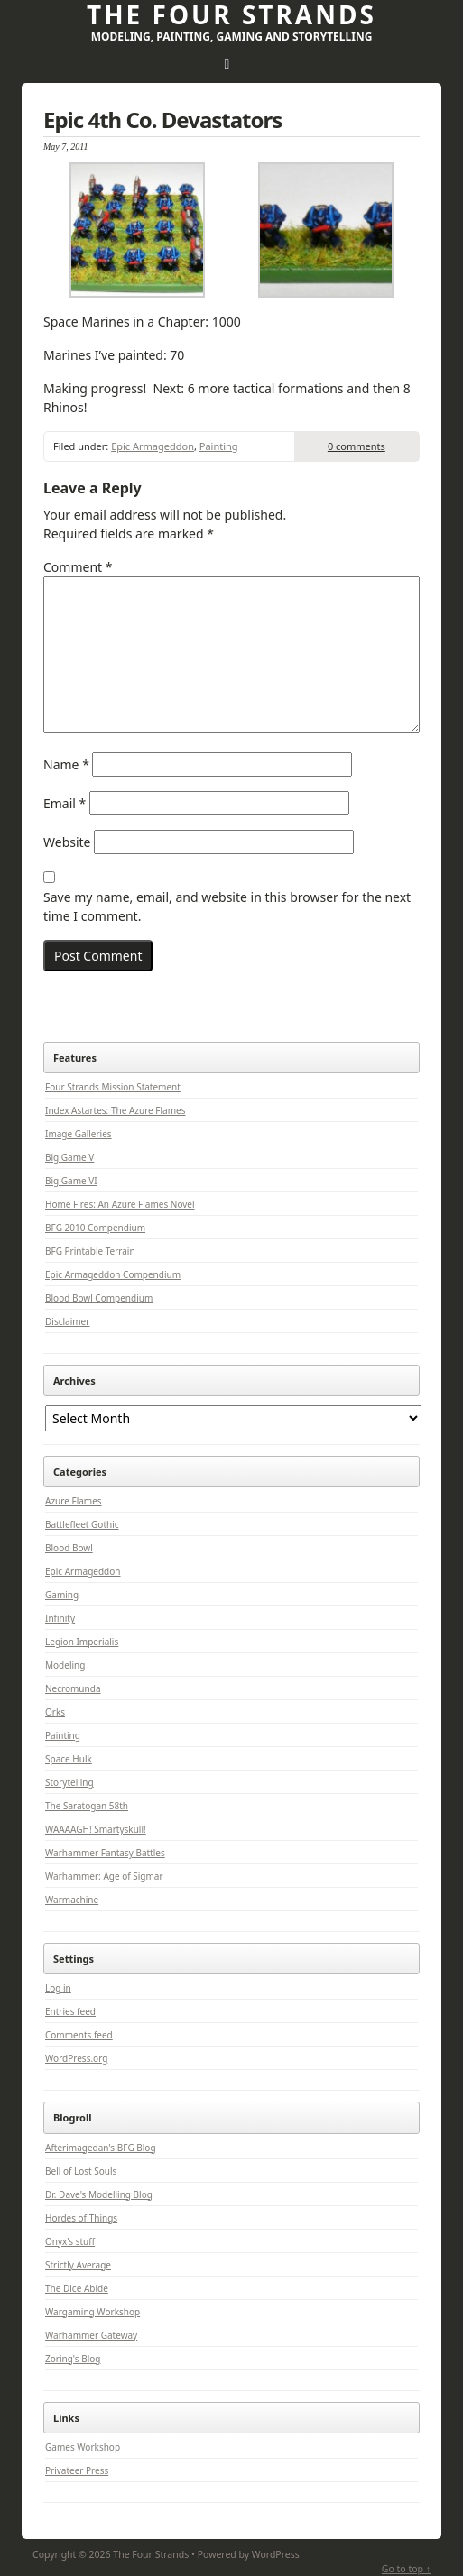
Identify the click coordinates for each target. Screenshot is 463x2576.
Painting (218, 446)
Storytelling (69, 1782)
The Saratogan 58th (86, 1805)
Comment (77, 566)
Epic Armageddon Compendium (113, 1274)
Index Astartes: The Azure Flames (115, 1110)
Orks (55, 1712)
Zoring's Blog (72, 2358)
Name (66, 764)
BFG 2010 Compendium (95, 1227)
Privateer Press (76, 2470)
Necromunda (73, 1688)
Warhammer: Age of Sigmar (104, 1876)
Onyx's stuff (70, 2241)
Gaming (62, 1594)
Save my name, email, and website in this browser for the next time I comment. (227, 906)
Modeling (65, 1665)
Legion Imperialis (81, 1641)
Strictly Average (78, 2265)
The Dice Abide (76, 2288)
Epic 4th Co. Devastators (162, 119)
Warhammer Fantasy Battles (105, 1852)
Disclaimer (67, 1321)
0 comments (356, 446)
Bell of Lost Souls (80, 2171)
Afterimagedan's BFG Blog (100, 2147)
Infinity (60, 1618)
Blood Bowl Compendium (99, 1298)
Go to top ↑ (406, 2568)
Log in (58, 1988)
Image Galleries (78, 1133)
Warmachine (71, 1899)
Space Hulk (68, 1759)
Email (64, 803)
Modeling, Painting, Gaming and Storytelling (232, 36)
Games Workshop (82, 2447)
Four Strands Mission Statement (113, 1087)
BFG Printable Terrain (90, 1251)
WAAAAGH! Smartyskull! (95, 1829)
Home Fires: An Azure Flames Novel (120, 1204)
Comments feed (79, 2035)
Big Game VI (71, 1180)
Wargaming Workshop (92, 2311)
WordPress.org (76, 2058)
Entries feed (70, 2011)
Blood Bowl (69, 1547)
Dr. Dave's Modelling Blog (99, 2194)
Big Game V (69, 1157)
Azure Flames (73, 1501)
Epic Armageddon (152, 446)
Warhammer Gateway (91, 2335)
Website (67, 842)
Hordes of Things (81, 2218)
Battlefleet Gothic (82, 1524)
